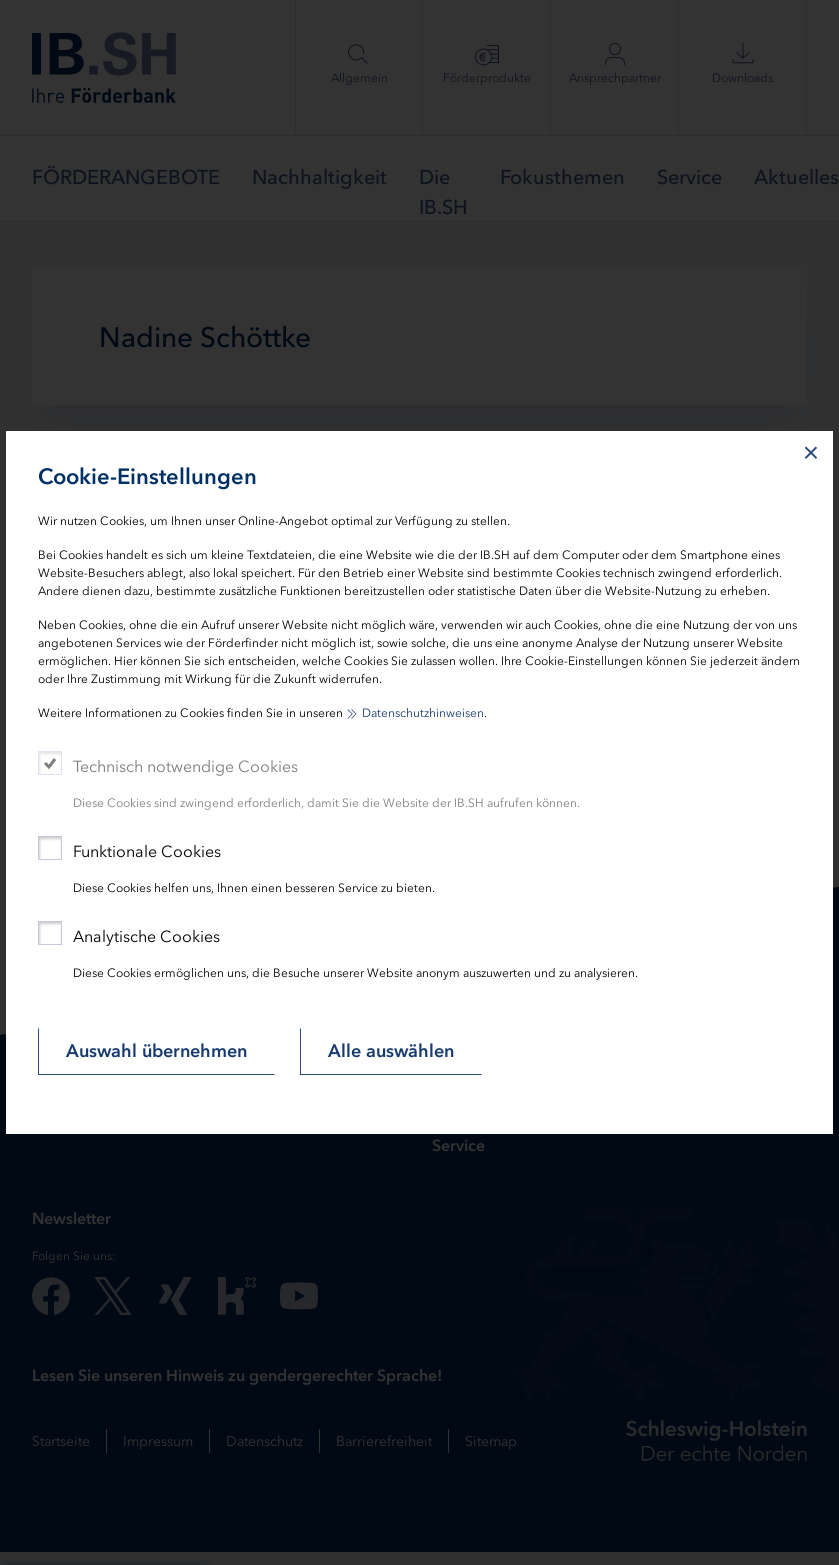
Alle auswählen (391, 1051)
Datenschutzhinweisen (423, 713)
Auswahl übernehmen (156, 1051)
